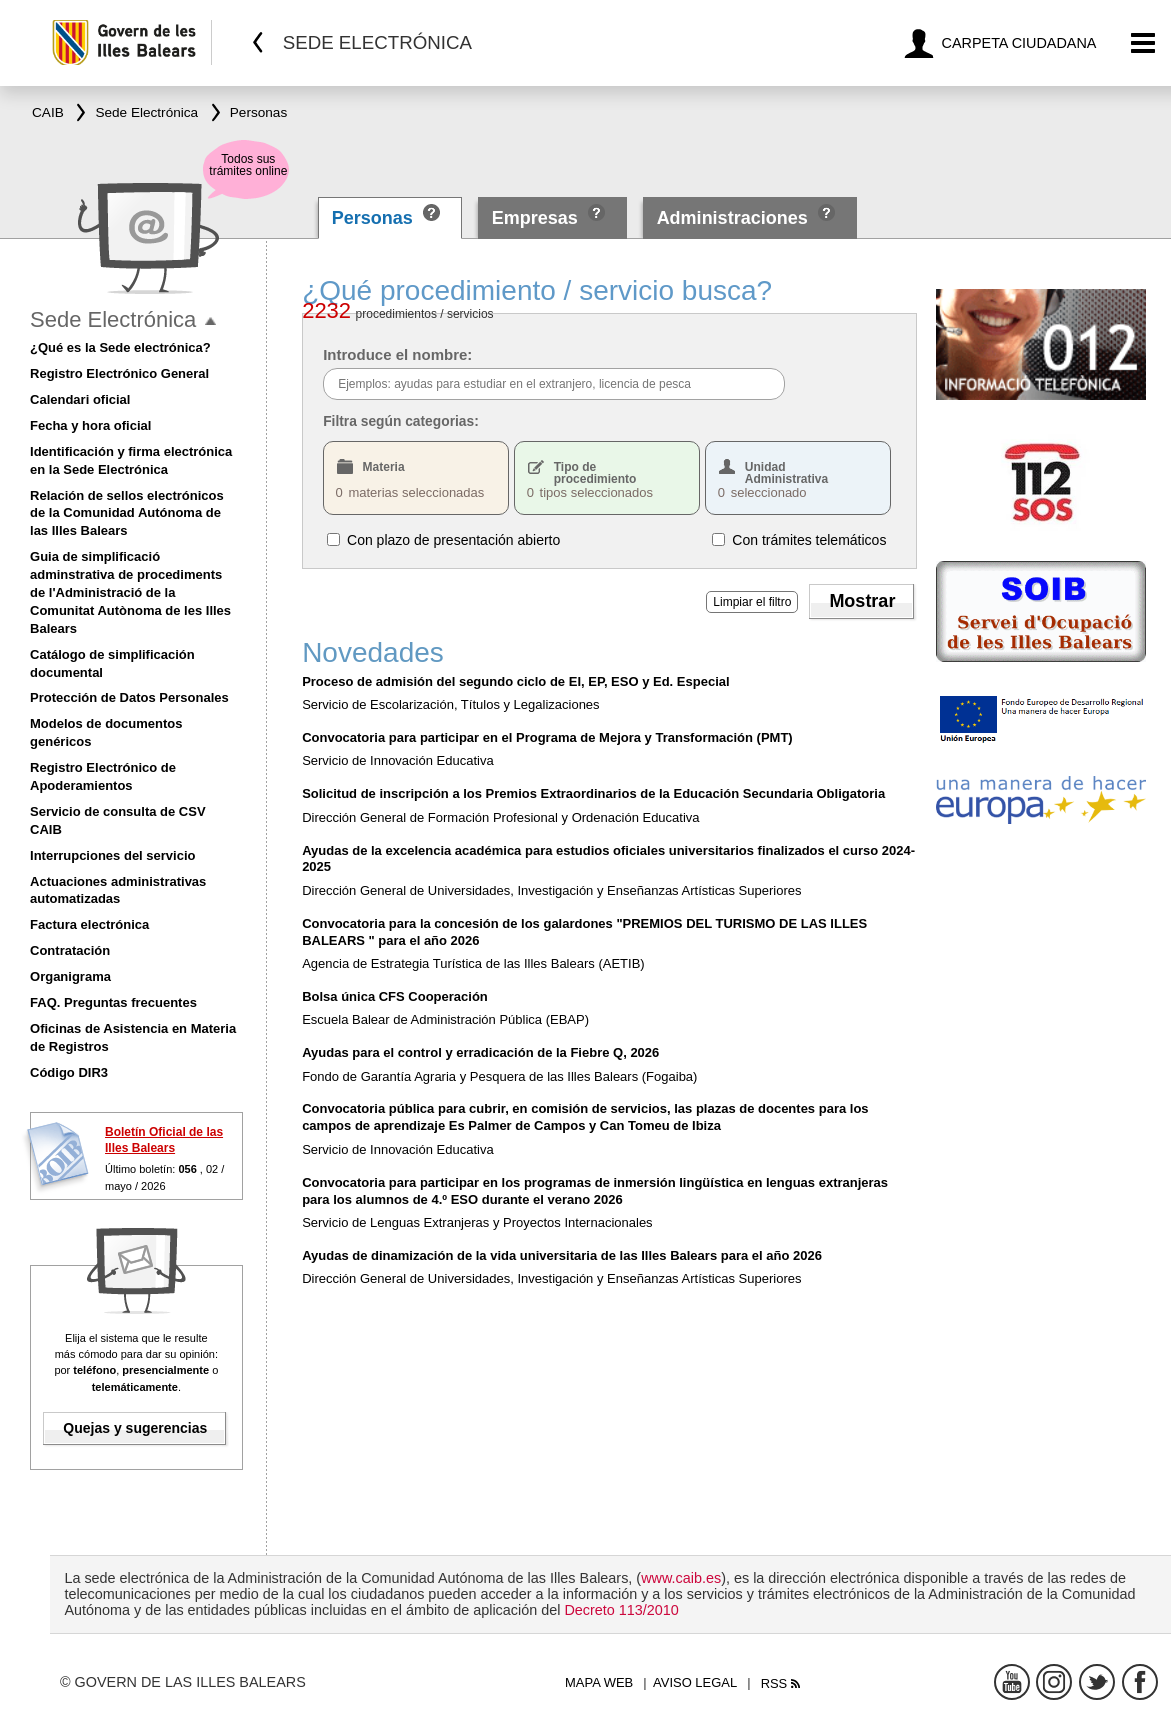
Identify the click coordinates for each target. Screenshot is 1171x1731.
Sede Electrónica (113, 319)
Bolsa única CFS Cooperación (395, 996)
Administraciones (732, 218)
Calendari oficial (80, 399)
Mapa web (599, 1682)
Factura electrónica (89, 924)
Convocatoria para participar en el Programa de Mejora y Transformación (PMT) (547, 737)
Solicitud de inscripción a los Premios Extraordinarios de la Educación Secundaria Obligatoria (593, 793)
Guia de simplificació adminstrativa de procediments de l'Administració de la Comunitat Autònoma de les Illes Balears (130, 592)
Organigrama (70, 976)
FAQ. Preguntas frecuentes (113, 1002)
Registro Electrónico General (119, 373)
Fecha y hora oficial (90, 425)
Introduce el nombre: (397, 354)
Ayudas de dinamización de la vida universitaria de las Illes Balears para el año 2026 (562, 1255)
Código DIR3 (69, 1072)
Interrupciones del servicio (112, 855)
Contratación (70, 950)
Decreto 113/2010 (621, 1610)
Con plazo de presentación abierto (453, 539)
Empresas (535, 218)
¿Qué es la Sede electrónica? (120, 347)
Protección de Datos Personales (129, 697)
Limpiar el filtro (752, 602)
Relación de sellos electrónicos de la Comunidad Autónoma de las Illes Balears (127, 513)
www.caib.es (681, 1578)
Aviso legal (695, 1682)
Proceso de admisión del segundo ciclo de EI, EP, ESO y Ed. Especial (515, 681)
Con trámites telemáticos (809, 539)
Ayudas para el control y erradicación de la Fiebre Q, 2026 (480, 1052)
